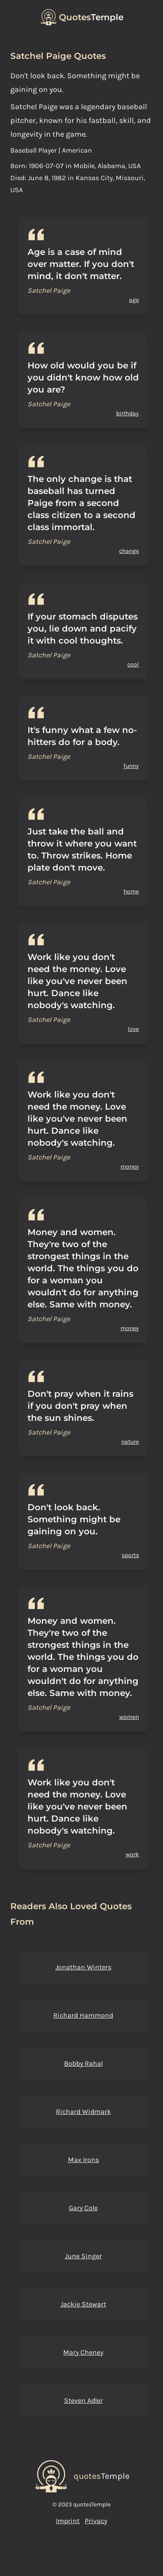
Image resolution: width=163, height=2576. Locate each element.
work (132, 1854)
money (129, 1166)
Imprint (68, 2521)
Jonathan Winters (83, 1967)
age (134, 300)
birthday (127, 413)
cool (133, 664)
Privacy (96, 2521)
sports (130, 1555)
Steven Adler (83, 2400)
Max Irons (83, 2160)
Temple (91, 17)
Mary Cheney (83, 2352)
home (131, 891)
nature (130, 1441)
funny (131, 766)
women (129, 1716)
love (133, 1029)
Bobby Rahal (83, 2063)
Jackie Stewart (83, 2304)
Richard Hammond (83, 2015)
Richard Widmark (83, 2111)
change (129, 551)
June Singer (83, 2256)
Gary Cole (83, 2208)
